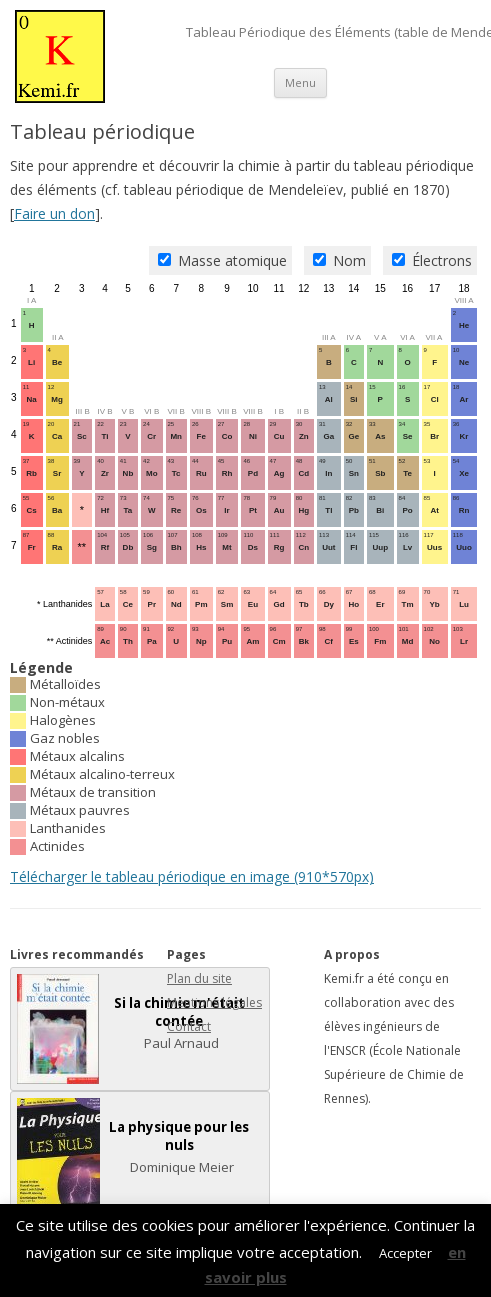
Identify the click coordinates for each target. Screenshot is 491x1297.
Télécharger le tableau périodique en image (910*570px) (192, 876)
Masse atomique (222, 260)
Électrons (432, 260)
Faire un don (54, 213)
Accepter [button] (405, 1253)
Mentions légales (214, 1002)
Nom (339, 260)
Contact (189, 1026)
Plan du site (199, 978)
